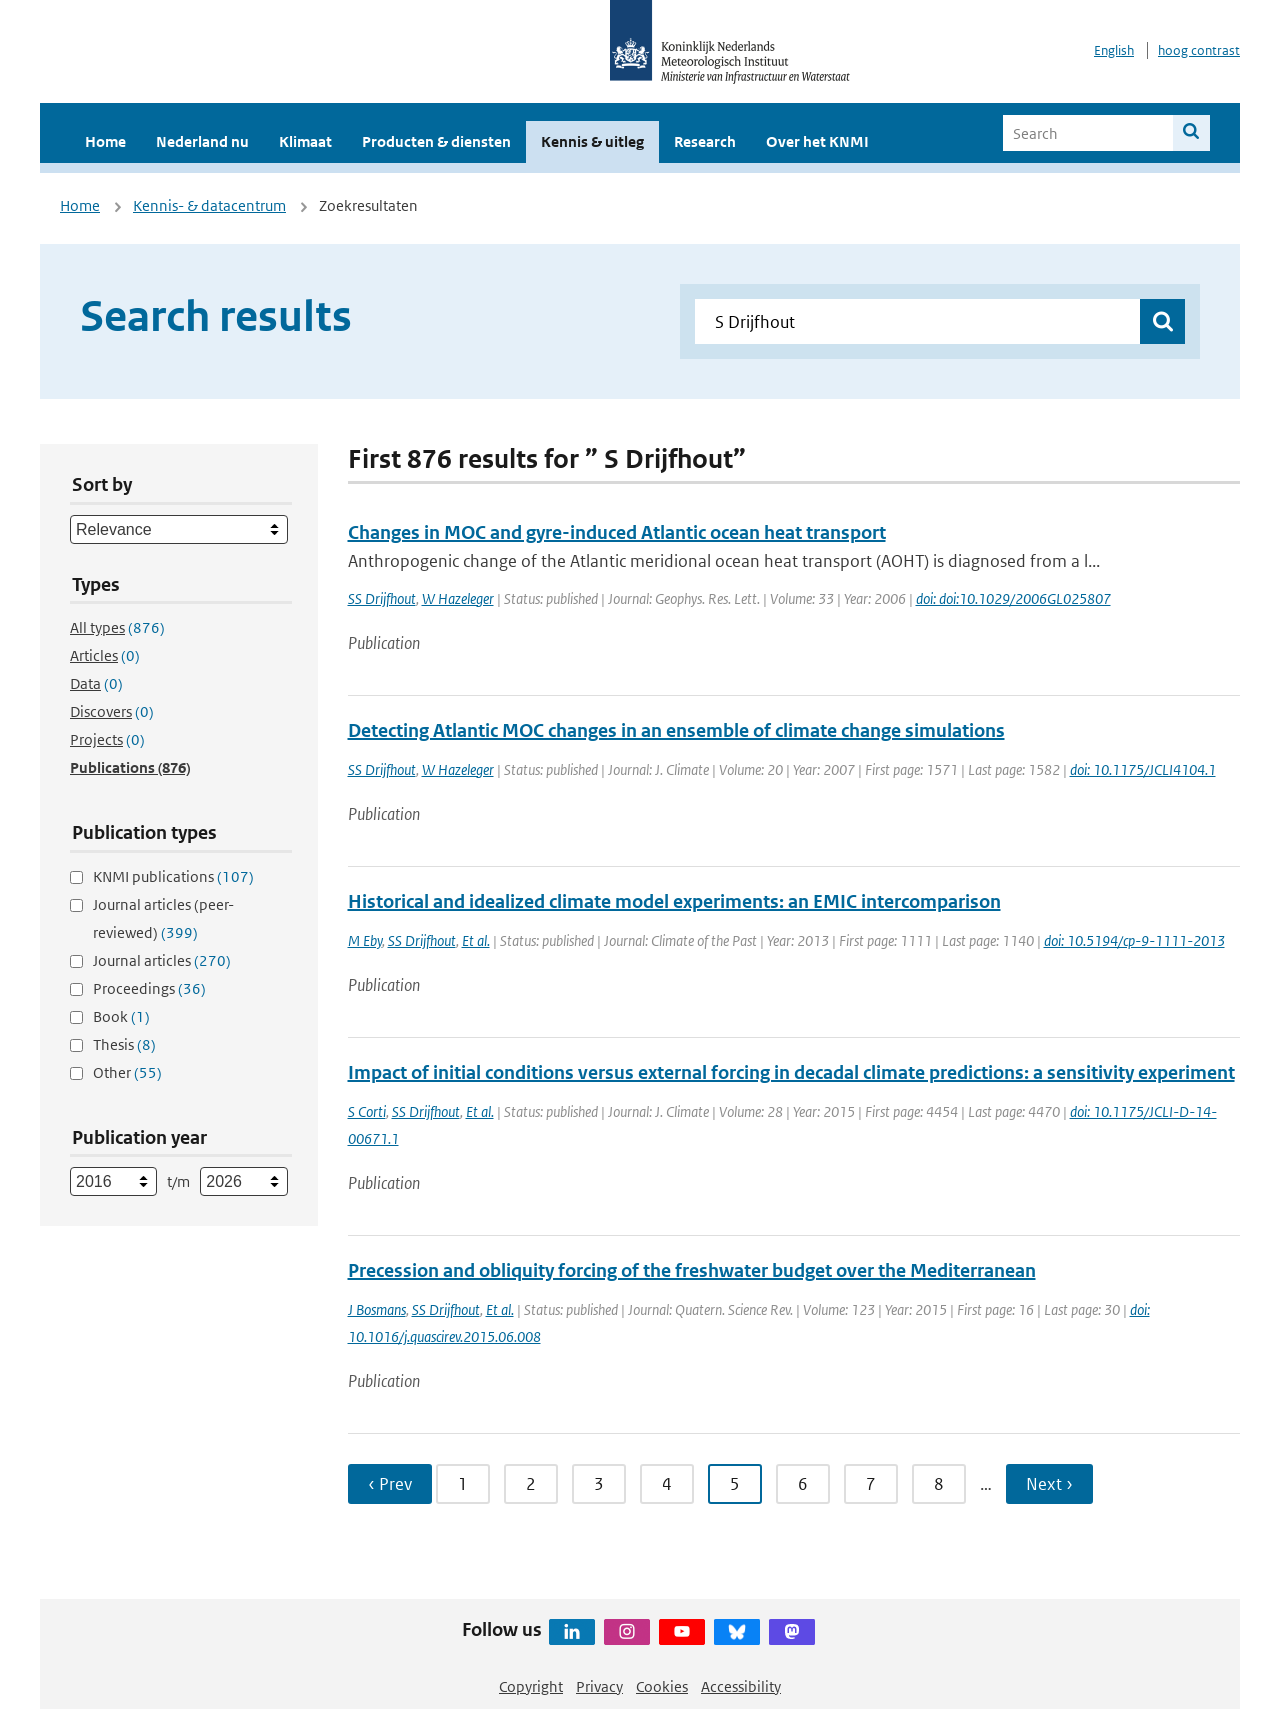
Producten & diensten (436, 141)
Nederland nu (202, 141)
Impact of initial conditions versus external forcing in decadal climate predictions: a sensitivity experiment (791, 1072)
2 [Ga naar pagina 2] (531, 1484)
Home (105, 141)
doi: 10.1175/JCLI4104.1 (1143, 769)
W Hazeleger (458, 598)
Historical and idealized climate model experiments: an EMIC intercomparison (674, 901)
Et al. (476, 940)
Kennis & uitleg (592, 141)
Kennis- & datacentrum (209, 205)
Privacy (599, 1686)
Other (127, 1072)
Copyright (531, 1686)
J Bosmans (377, 1309)
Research (705, 141)
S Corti (367, 1111)
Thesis (124, 1044)
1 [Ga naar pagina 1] (463, 1484)
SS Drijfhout (382, 598)
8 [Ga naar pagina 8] (939, 1484)
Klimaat (305, 141)
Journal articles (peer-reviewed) (163, 918)
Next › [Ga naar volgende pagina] (1049, 1484)
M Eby (365, 940)
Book (121, 1016)
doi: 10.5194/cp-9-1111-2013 (1134, 940)
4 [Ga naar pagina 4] (667, 1484)
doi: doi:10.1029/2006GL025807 (1013, 598)
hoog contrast (1199, 50)
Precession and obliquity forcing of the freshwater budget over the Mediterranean (692, 1270)
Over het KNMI (817, 141)
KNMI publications (173, 876)
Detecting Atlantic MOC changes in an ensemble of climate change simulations (676, 730)
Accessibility (741, 1686)
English (1114, 50)
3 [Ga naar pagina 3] (599, 1484)
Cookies (662, 1686)
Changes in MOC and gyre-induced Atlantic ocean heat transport (617, 532)
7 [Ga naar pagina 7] (871, 1484)
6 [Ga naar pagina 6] (803, 1484)
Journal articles (162, 960)
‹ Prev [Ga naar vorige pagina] (390, 1484)
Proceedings (149, 988)
